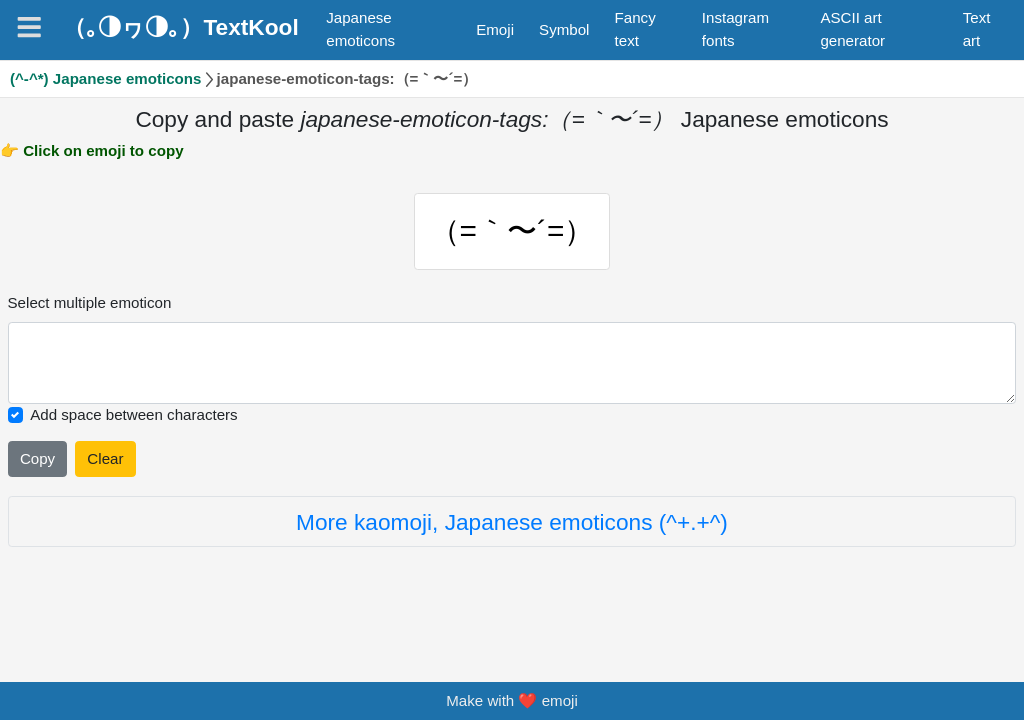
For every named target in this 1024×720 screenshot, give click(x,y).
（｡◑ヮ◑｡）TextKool (180, 27)
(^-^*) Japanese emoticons (105, 78)
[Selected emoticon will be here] (512, 364)
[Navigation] (29, 27)
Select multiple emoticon (90, 303)
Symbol (564, 29)
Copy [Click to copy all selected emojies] (37, 459)
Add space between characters (133, 415)
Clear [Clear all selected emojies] (105, 459)
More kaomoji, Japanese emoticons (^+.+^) (512, 523)
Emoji (495, 29)
